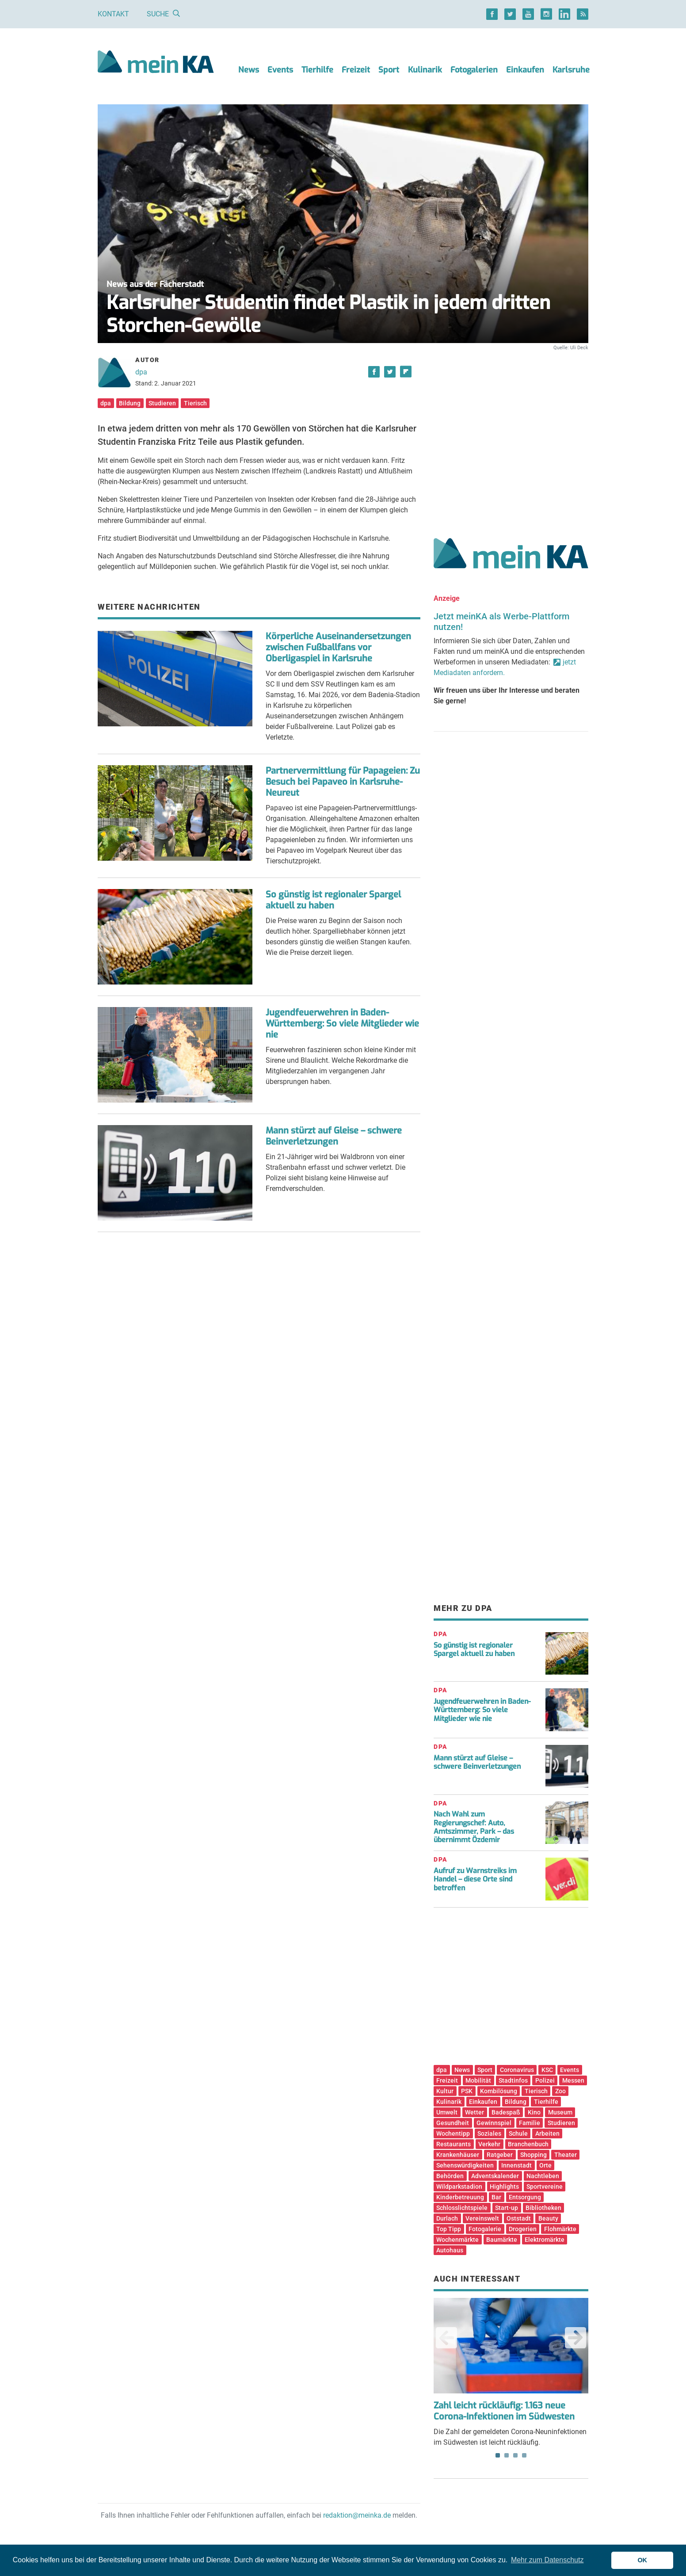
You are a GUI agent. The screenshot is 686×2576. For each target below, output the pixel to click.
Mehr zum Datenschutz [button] (547, 2560)
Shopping (533, 2154)
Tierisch (195, 403)
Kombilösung (498, 2091)
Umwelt (446, 2112)
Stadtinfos (513, 2080)
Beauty (548, 2218)
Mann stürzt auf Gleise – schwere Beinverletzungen (334, 1136)
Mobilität (478, 2080)
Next (575, 2337)
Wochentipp (453, 2133)
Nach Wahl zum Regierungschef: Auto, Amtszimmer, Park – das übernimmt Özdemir (474, 1826)
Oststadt (519, 2218)
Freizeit (356, 70)
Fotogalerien (474, 70)
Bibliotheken (543, 2207)
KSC (547, 2069)
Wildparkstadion (459, 2186)
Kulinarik (425, 70)
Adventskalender (495, 2175)
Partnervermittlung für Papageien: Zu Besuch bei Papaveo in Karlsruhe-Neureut (343, 782)
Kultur (445, 2091)
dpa (141, 372)
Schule (518, 2133)
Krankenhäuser (457, 2154)
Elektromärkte (544, 2239)
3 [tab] (515, 2455)
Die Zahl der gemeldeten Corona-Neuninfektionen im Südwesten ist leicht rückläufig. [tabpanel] (511, 2372)
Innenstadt (516, 2165)
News (248, 70)
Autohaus (449, 2250)
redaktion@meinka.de (357, 2515)
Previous (446, 2337)
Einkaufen (525, 70)
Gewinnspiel (493, 2122)
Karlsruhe (571, 70)
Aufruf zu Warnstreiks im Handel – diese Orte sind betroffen (475, 1879)
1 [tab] (497, 2455)
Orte (545, 2165)
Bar (496, 2197)
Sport (388, 70)
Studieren (162, 403)
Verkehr (489, 2144)
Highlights (504, 2186)
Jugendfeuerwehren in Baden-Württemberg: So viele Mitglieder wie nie (342, 1024)
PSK (467, 2091)
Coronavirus (517, 2069)
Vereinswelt (482, 2218)
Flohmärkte (560, 2229)
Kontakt (113, 14)
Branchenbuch (528, 2144)
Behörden (450, 2175)
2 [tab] (506, 2455)
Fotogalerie (485, 2229)
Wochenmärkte (457, 2239)
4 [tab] (524, 2455)
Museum (560, 2112)
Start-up (506, 2207)
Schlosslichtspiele (462, 2207)
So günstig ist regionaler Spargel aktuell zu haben (333, 900)
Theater (565, 2154)
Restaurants (453, 2144)
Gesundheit (452, 2122)
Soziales (489, 2133)
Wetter (474, 2112)
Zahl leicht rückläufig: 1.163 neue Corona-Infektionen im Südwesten (504, 2411)
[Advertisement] (511, 434)
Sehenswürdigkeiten (465, 2165)
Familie (529, 2122)
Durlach (447, 2218)
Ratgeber (500, 2154)
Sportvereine (544, 2186)
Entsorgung (525, 2197)
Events (280, 70)
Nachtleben (542, 2175)
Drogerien (523, 2229)
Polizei (545, 2080)
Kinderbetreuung (460, 2197)
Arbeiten (547, 2133)
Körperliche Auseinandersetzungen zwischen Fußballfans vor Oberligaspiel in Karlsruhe (338, 647)
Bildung (130, 403)
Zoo (560, 2091)
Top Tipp (448, 2229)
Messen (573, 2080)
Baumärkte (501, 2239)
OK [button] (642, 2560)
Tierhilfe (317, 70)
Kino (534, 2112)
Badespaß (506, 2112)
